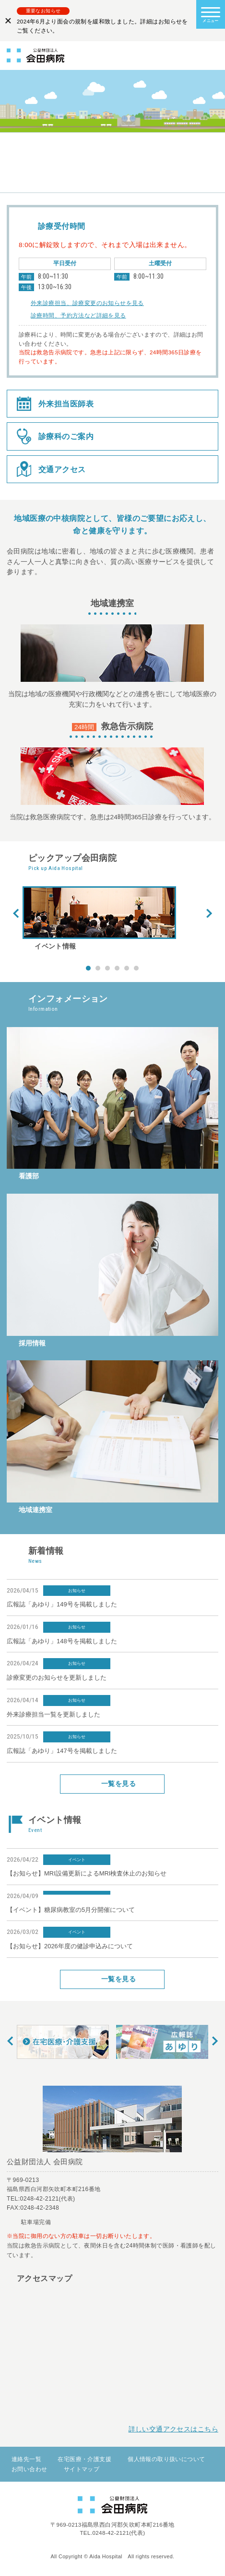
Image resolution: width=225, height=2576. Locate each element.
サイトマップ (81, 2469)
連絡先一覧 (26, 2459)
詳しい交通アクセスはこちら (173, 2429)
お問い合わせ (29, 2469)
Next (209, 914)
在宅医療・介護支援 (84, 2459)
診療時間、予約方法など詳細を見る (78, 315)
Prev (16, 914)
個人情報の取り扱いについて (166, 2459)
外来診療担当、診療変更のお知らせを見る (87, 303)
